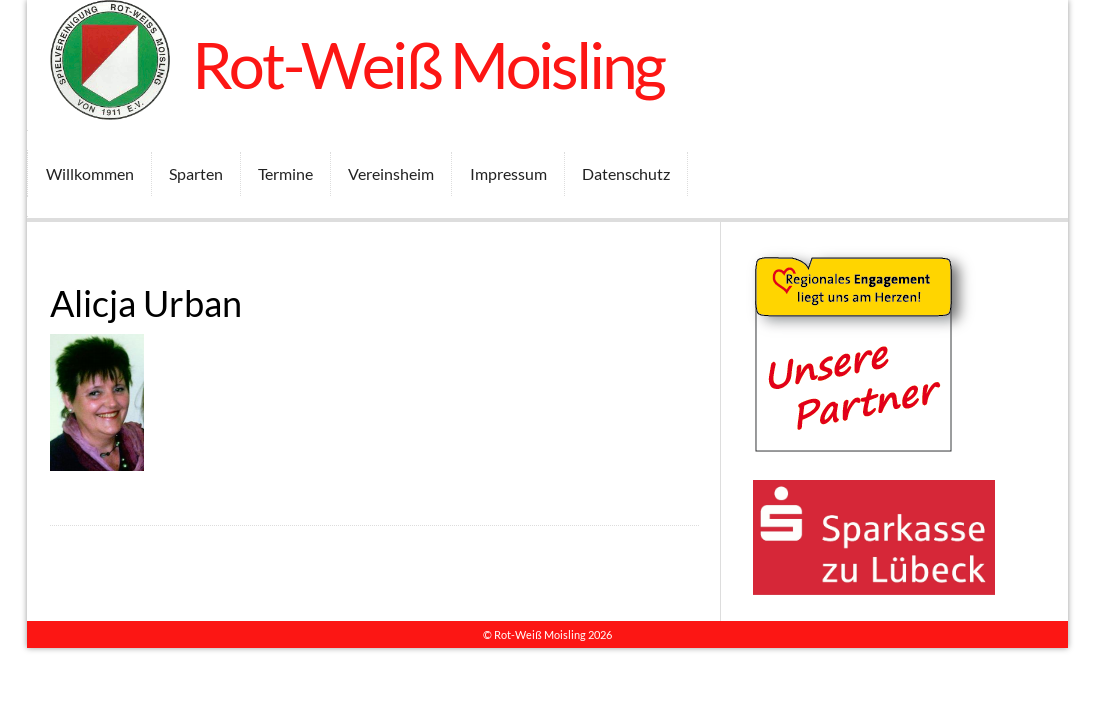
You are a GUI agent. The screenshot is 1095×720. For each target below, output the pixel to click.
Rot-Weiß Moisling (428, 64)
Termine (285, 173)
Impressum (508, 173)
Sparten (196, 173)
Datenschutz (626, 173)
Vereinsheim (391, 173)
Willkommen (90, 173)
